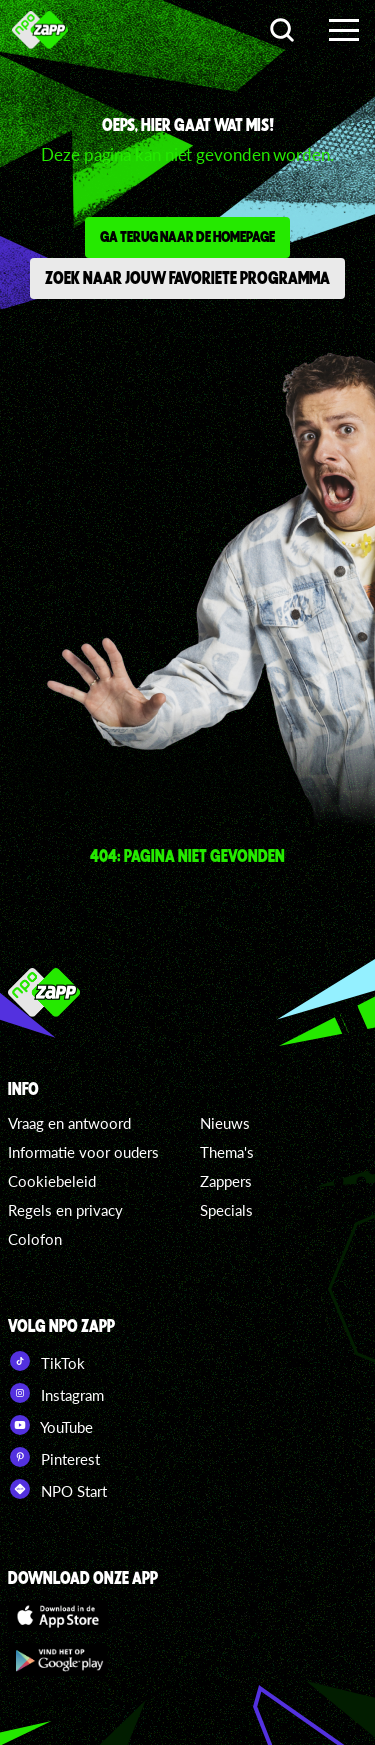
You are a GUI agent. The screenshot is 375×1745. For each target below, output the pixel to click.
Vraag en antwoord (69, 1123)
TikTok (46, 1361)
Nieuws (225, 1123)
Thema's (227, 1152)
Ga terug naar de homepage (187, 236)
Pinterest (54, 1457)
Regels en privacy (65, 1210)
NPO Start (57, 1489)
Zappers (226, 1181)
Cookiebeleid (52, 1181)
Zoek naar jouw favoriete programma (187, 277)
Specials (226, 1210)
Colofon (35, 1239)
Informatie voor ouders (83, 1152)
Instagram (56, 1393)
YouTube (50, 1425)
